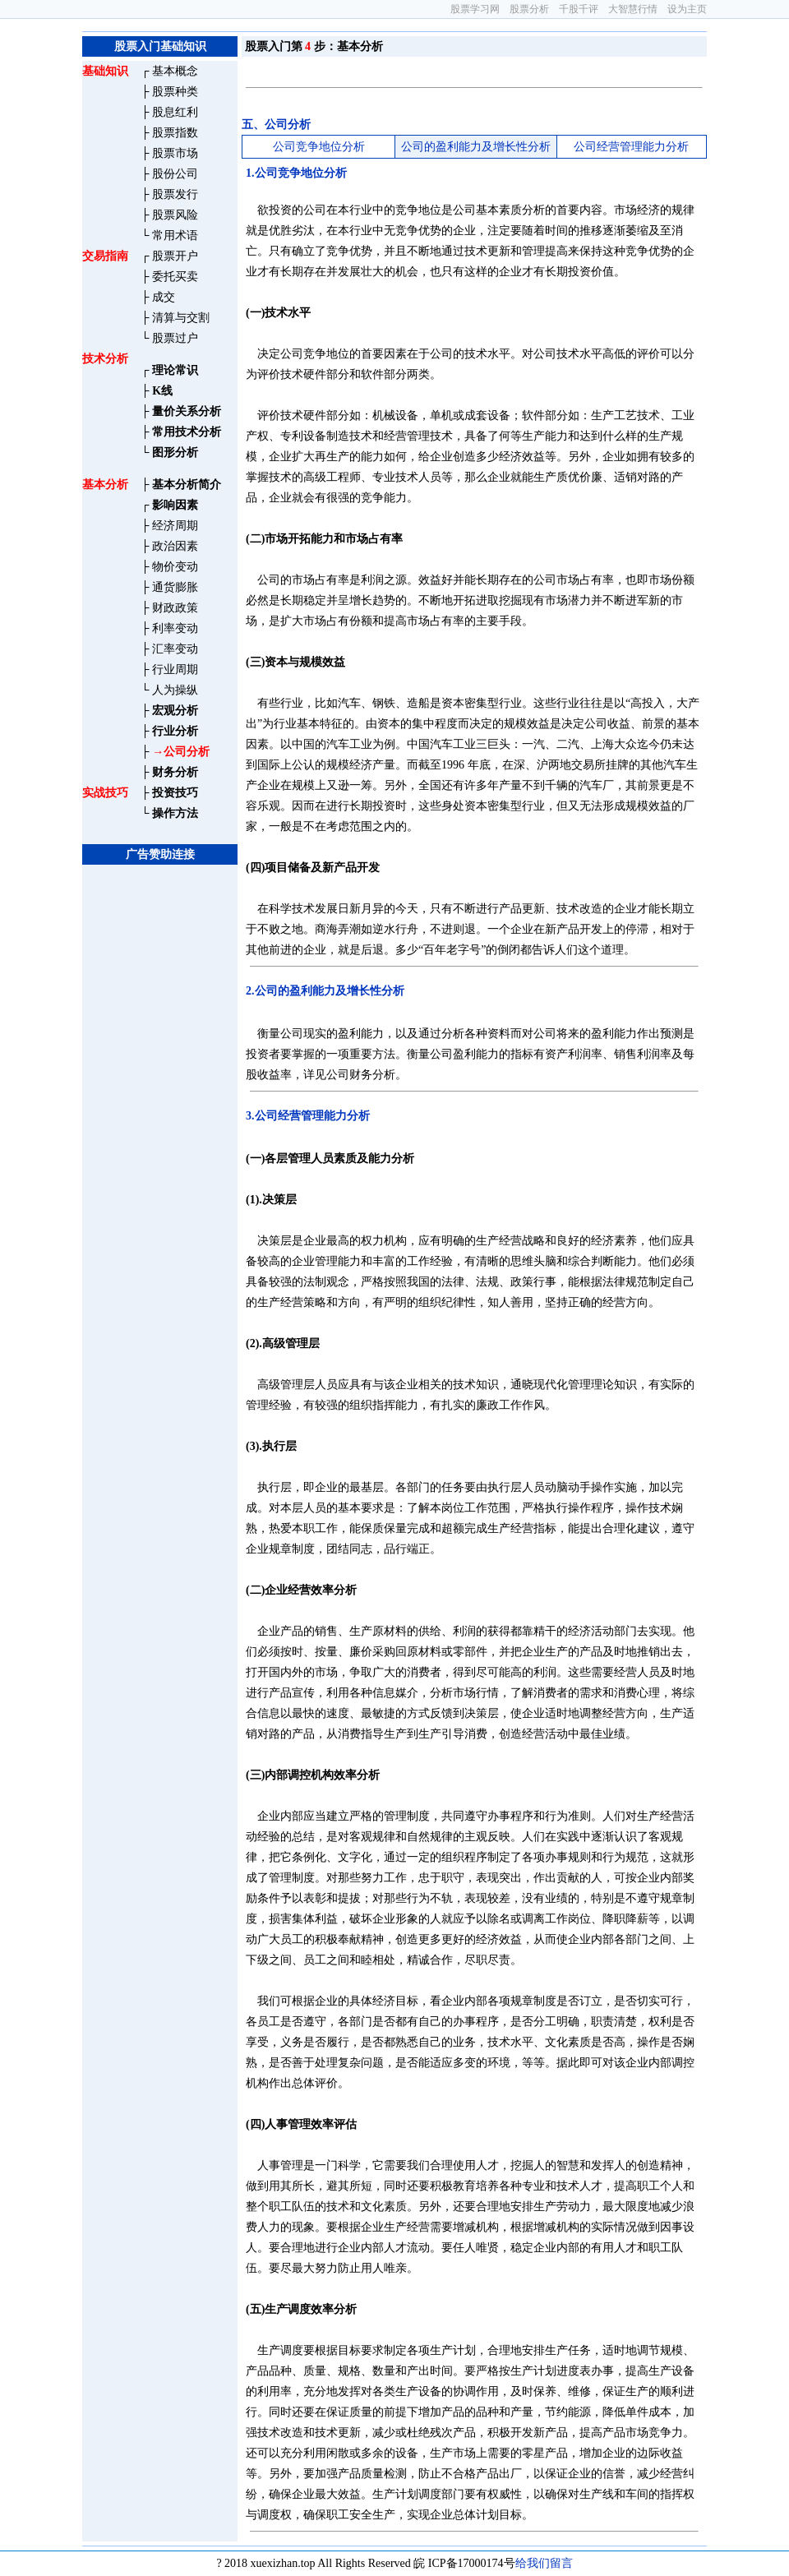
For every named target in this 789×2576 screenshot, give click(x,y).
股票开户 (175, 256)
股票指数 (175, 133)
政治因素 (175, 546)
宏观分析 (175, 710)
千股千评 (578, 9)
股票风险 (175, 215)
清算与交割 (181, 318)
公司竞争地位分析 (319, 147)
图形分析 (175, 452)
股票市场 (175, 153)
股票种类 (175, 91)
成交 (163, 297)
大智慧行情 (633, 9)
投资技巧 (175, 793)
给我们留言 (544, 2563)
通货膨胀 (175, 587)
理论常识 (175, 370)
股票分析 (529, 9)
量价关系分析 (186, 411)
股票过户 (175, 338)
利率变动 (175, 628)
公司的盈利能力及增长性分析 (476, 147)
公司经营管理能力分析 (631, 147)
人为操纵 (175, 690)
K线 (162, 391)
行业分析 (175, 731)
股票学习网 (475, 9)
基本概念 (175, 71)
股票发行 (175, 194)
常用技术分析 (186, 432)
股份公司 (175, 174)
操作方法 (175, 813)
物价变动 (175, 567)
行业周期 (175, 669)
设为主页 (687, 9)
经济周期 (175, 525)
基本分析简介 (186, 484)
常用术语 (175, 235)
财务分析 (175, 772)
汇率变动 (175, 649)
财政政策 (175, 608)
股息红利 (175, 112)
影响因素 (175, 505)
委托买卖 (175, 276)
